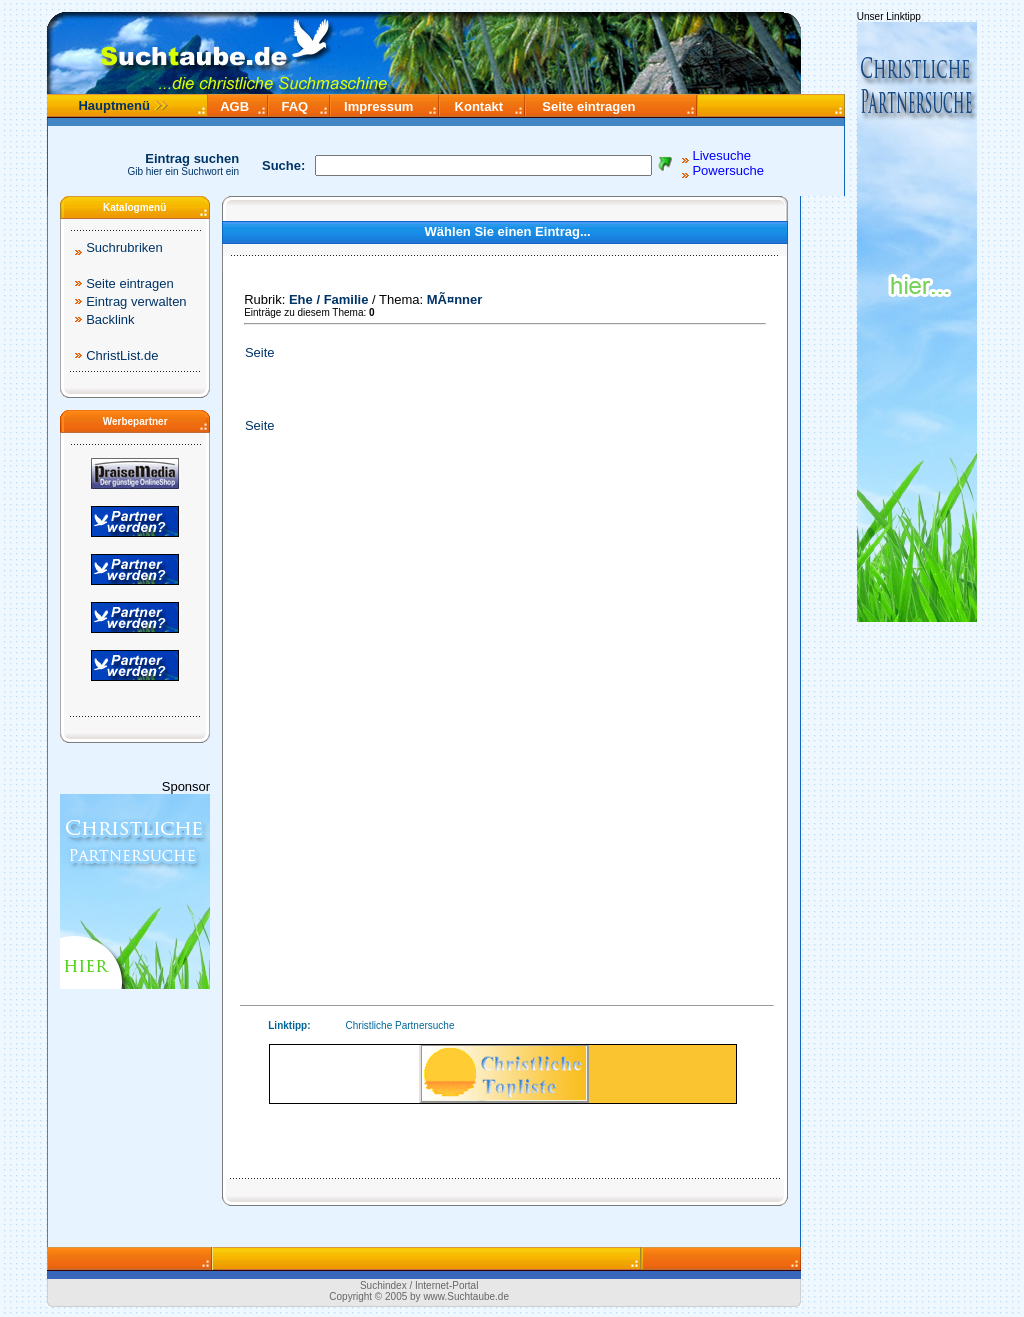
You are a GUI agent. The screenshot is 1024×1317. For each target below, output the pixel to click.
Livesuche (721, 155)
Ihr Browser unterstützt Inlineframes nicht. (503, 1074)
